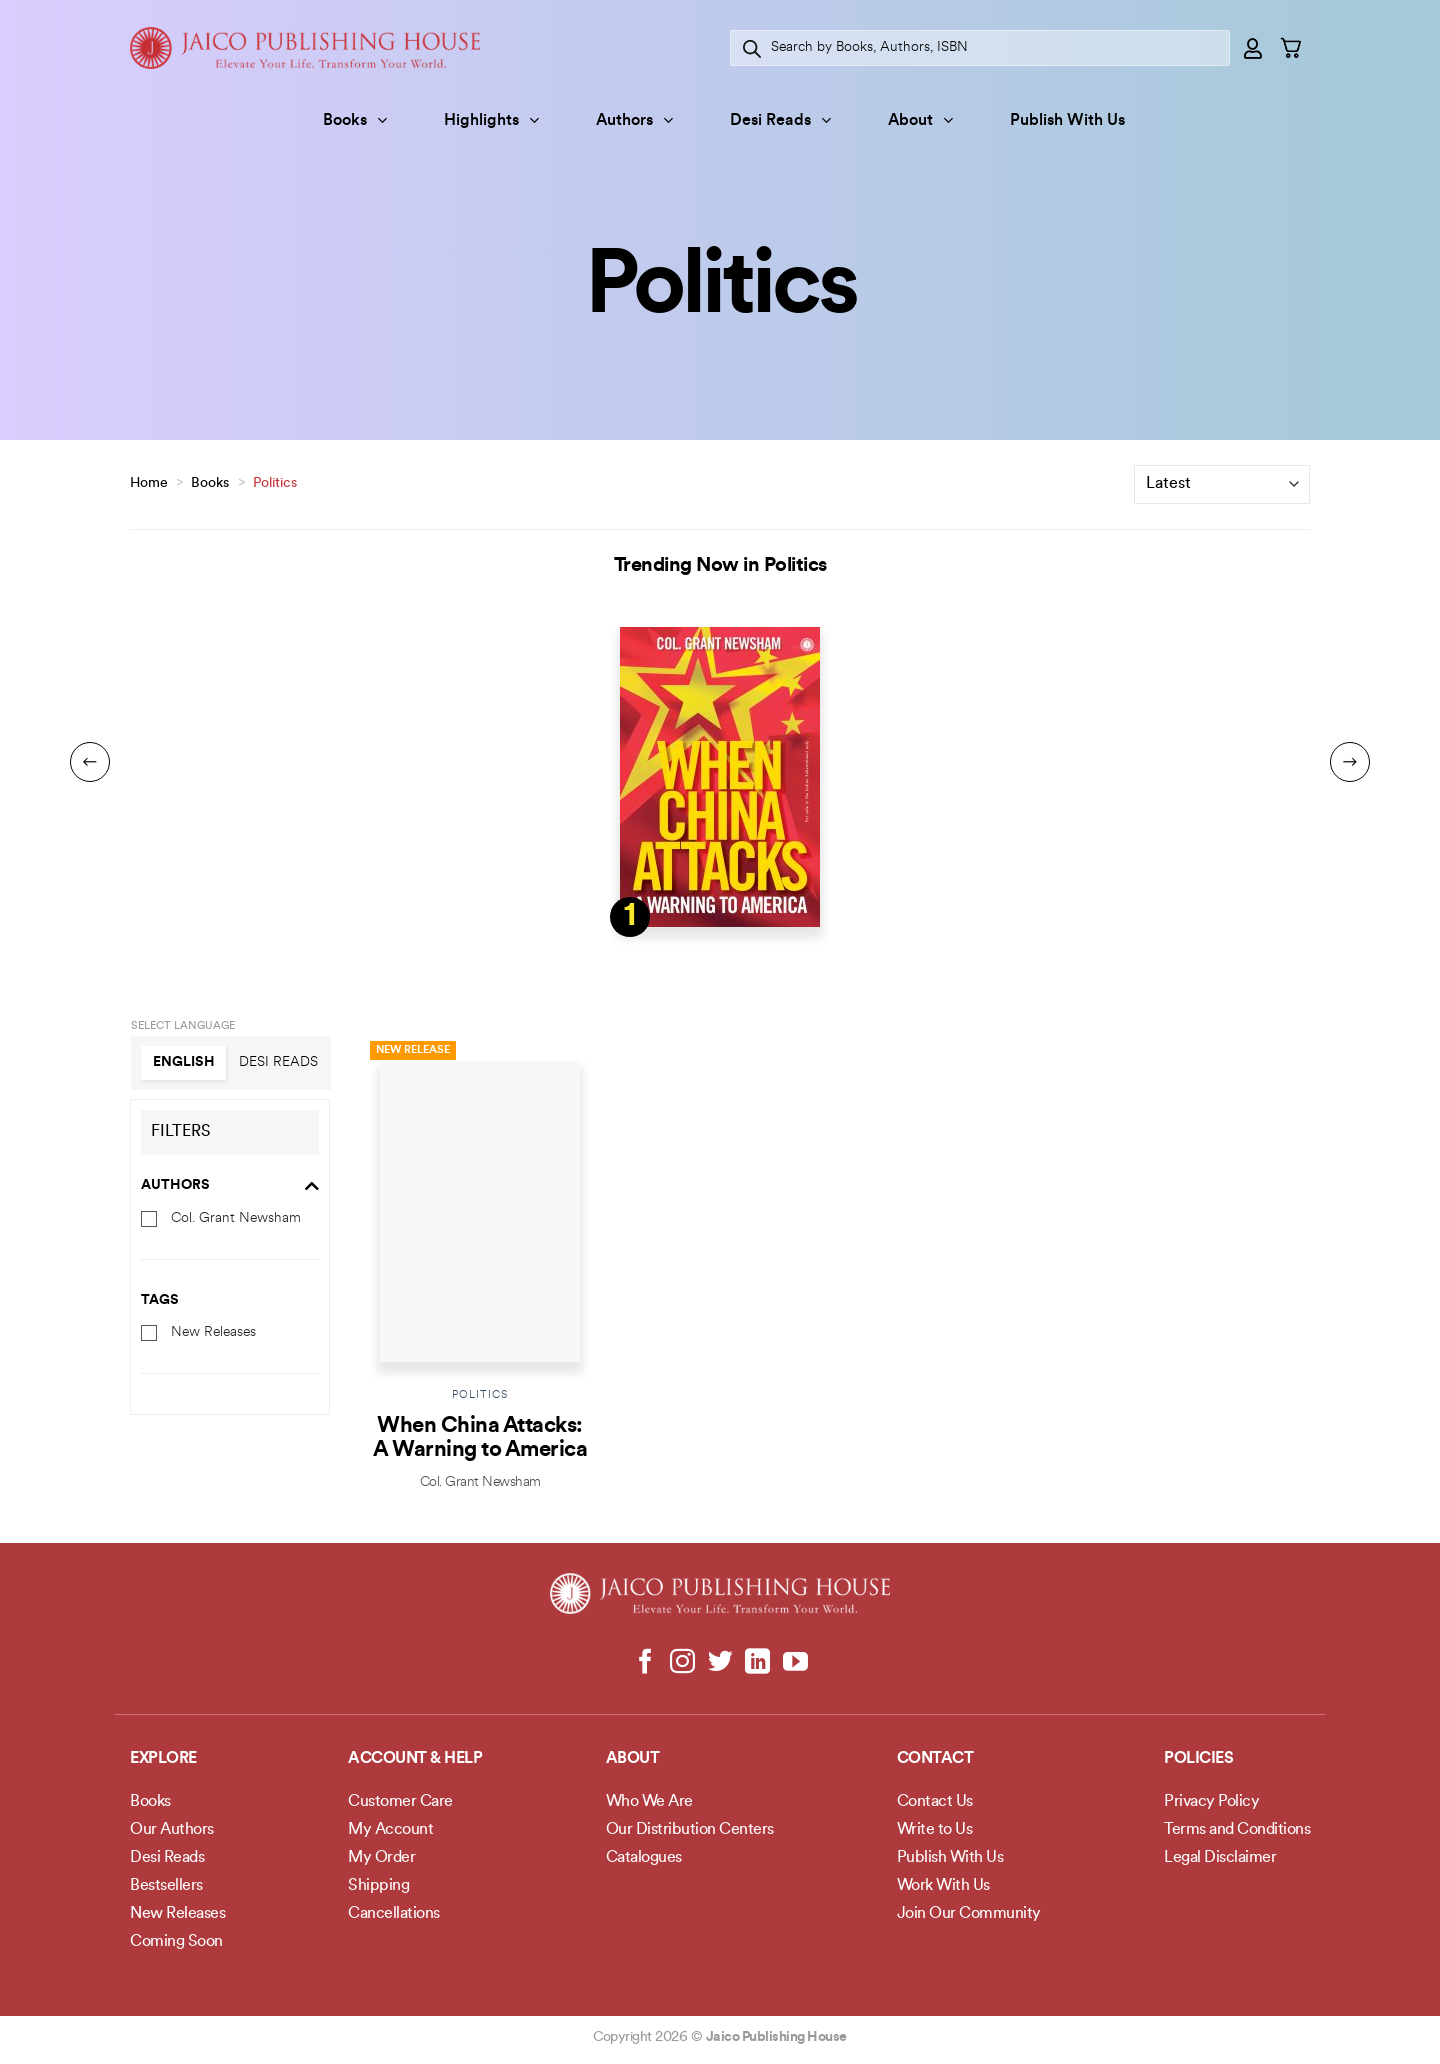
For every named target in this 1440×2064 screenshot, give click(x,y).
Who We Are (649, 1802)
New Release (413, 1050)
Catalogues (644, 1858)
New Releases (213, 1332)
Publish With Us (1067, 121)
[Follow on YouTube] (794, 1663)
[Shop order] (1222, 484)
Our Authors (172, 1830)
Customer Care (400, 1802)
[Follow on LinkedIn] (757, 1663)
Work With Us (943, 1886)
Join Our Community (969, 1914)
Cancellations (394, 1914)
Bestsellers (166, 1886)
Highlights (491, 120)
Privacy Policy (1211, 1802)
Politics (480, 1395)
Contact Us (935, 1802)
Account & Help (415, 1759)
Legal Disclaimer (1220, 1858)
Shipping (378, 1886)
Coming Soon (176, 1942)
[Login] (1254, 48)
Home (149, 483)
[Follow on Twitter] (720, 1663)
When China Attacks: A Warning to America (480, 1438)
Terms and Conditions (1237, 1830)
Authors (634, 120)
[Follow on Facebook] (645, 1663)
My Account (390, 1830)
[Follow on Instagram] (682, 1663)
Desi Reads (780, 120)
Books (355, 120)
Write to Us (935, 1830)
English (184, 1062)
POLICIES (1198, 1759)
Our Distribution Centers (690, 1830)
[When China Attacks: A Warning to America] (480, 1207)
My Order (381, 1858)
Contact (935, 1759)
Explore (163, 1759)
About (920, 120)
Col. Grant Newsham (236, 1217)
